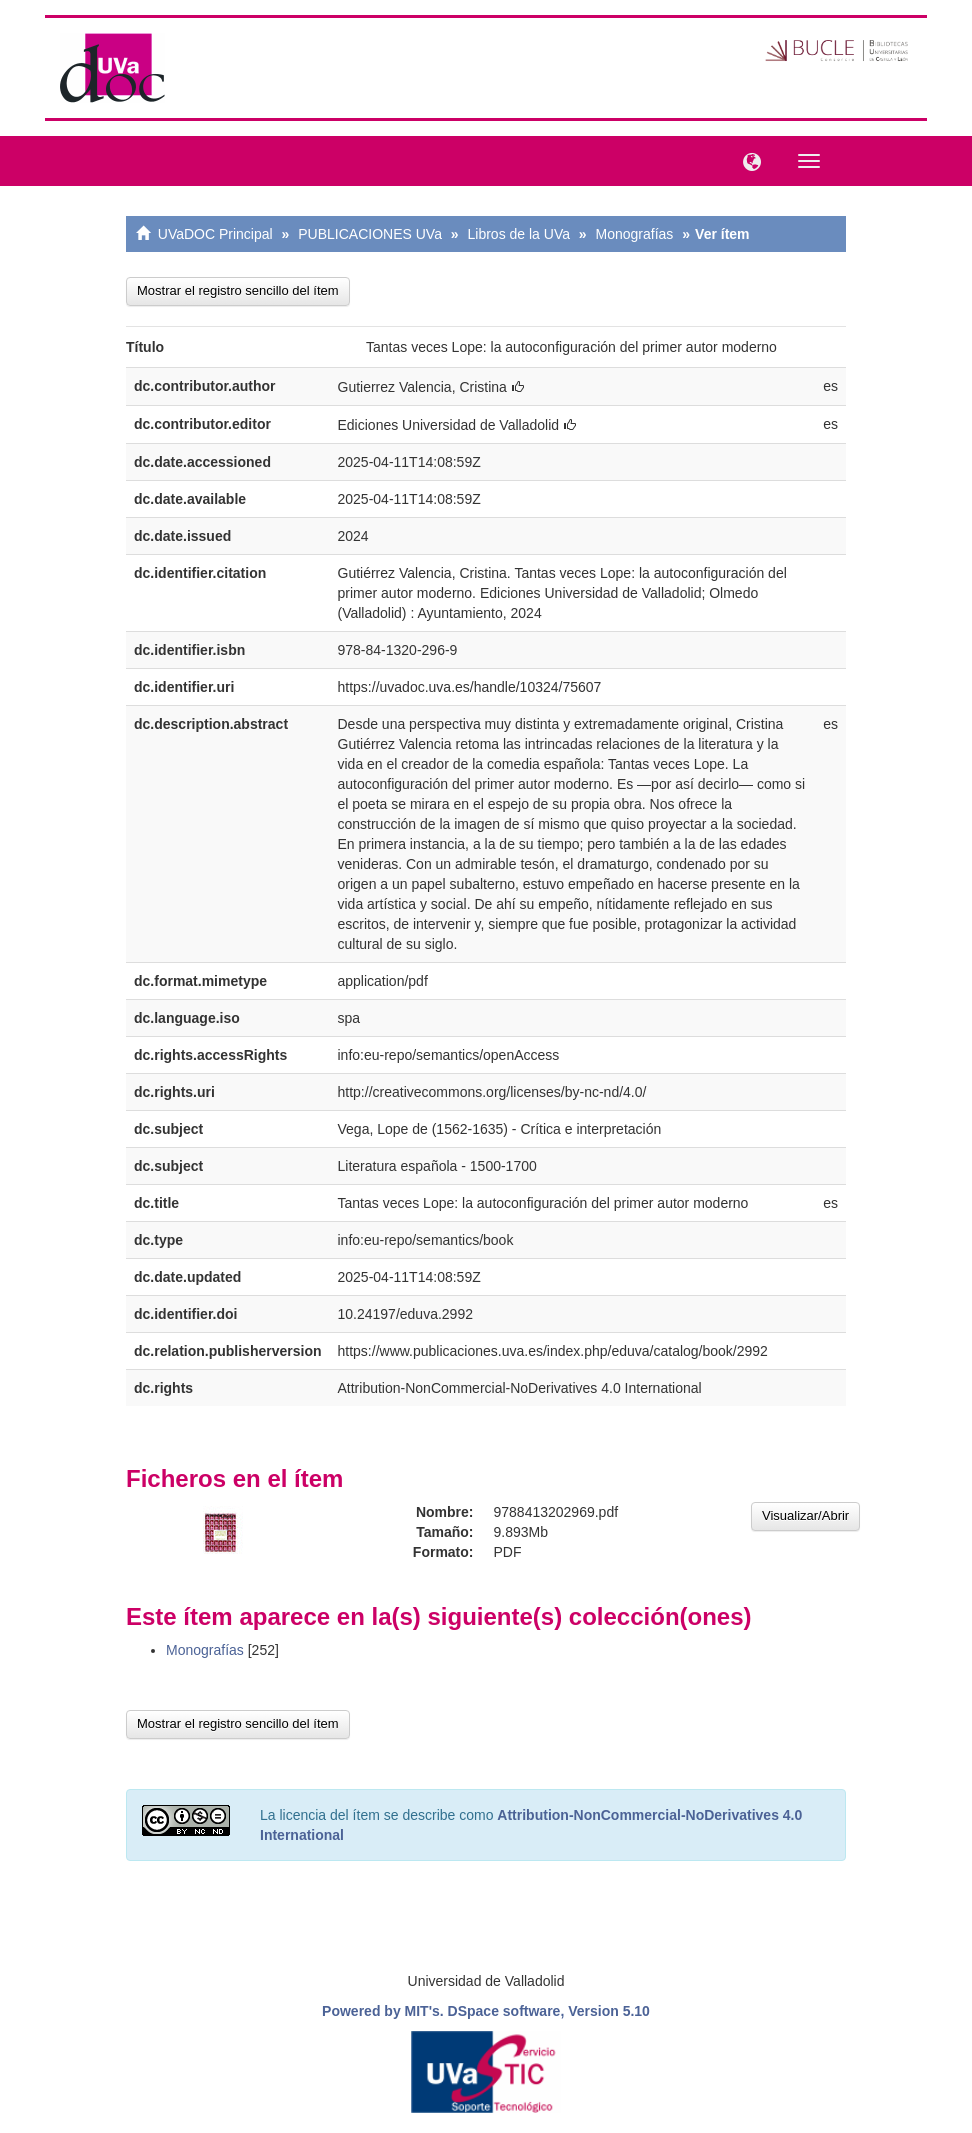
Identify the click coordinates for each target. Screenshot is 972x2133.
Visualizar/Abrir (805, 1515)
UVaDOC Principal (215, 234)
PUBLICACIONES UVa (370, 234)
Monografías (635, 234)
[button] (747, 160)
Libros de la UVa (519, 234)
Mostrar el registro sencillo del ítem (238, 290)
